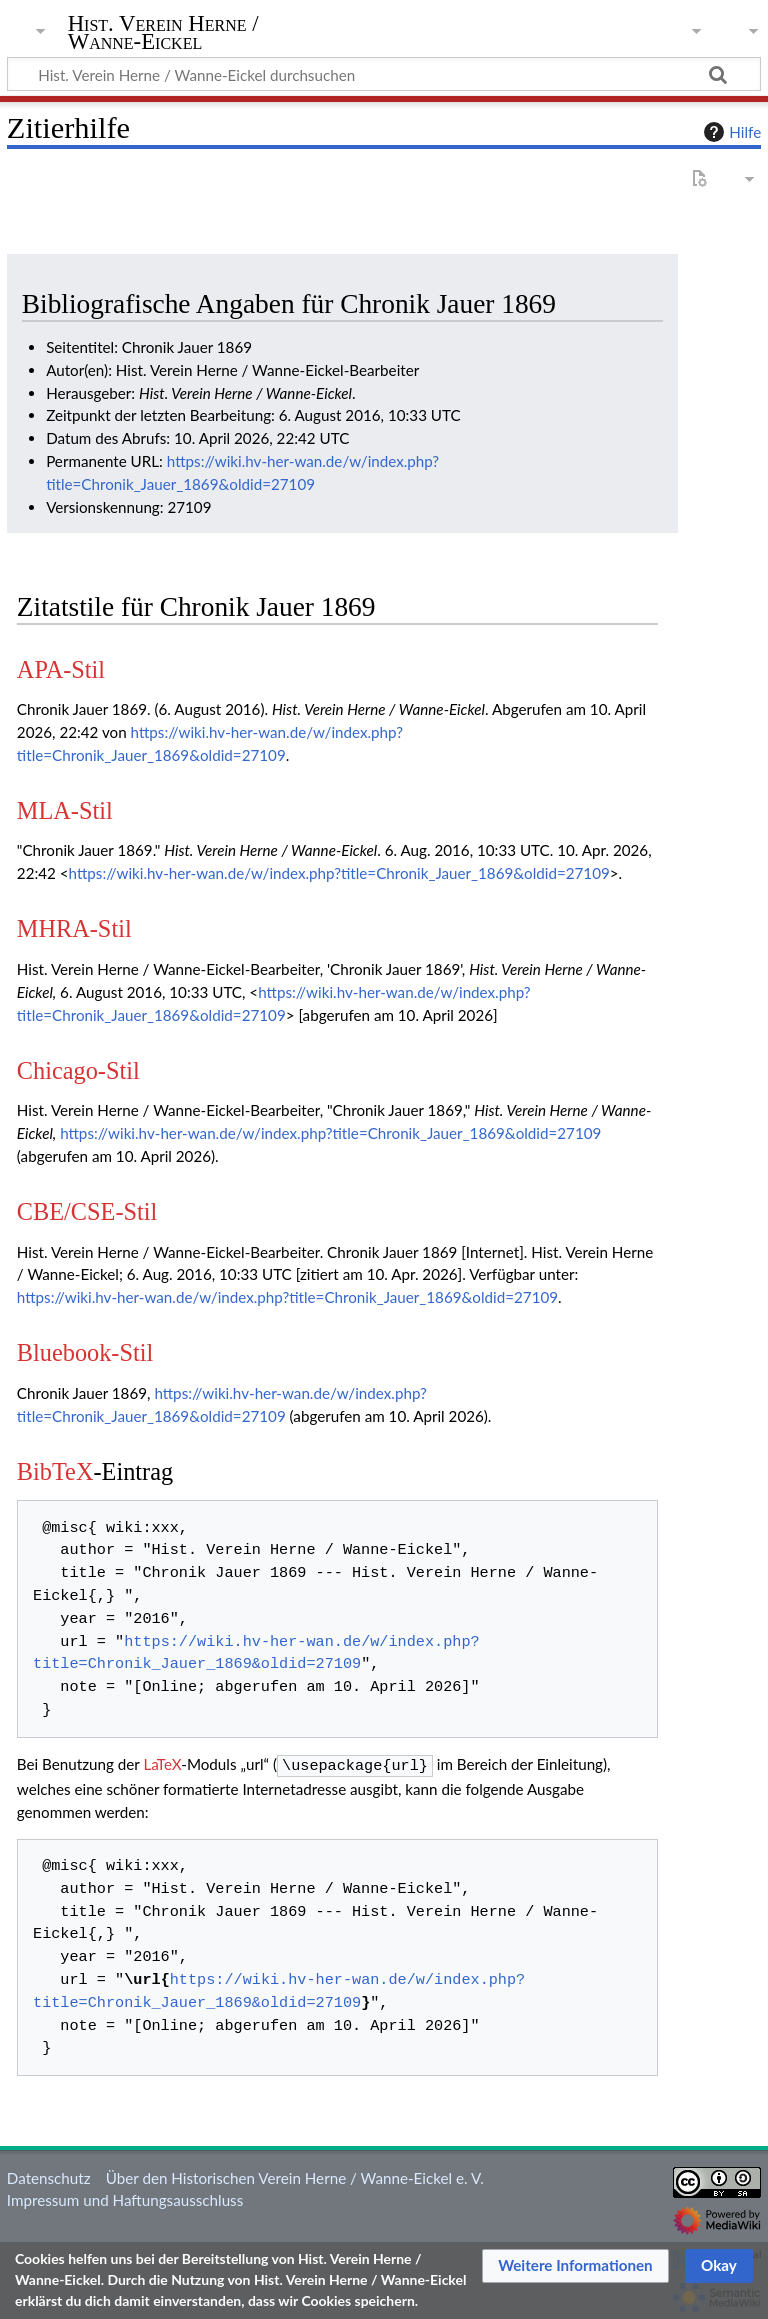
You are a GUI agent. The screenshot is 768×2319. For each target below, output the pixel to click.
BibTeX (55, 1471)
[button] (575, 2266)
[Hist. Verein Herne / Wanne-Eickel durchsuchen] (384, 74)
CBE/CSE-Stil (87, 1211)
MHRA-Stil (74, 928)
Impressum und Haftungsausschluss (125, 2198)
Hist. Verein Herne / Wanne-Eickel (163, 33)
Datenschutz (49, 2176)
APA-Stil (61, 669)
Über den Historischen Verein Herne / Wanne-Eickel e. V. (295, 2176)
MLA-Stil (65, 810)
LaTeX (162, 1764)
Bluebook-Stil (85, 1352)
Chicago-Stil (78, 1070)
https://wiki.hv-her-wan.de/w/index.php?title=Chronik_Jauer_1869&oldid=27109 (339, 873)
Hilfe (730, 132)
